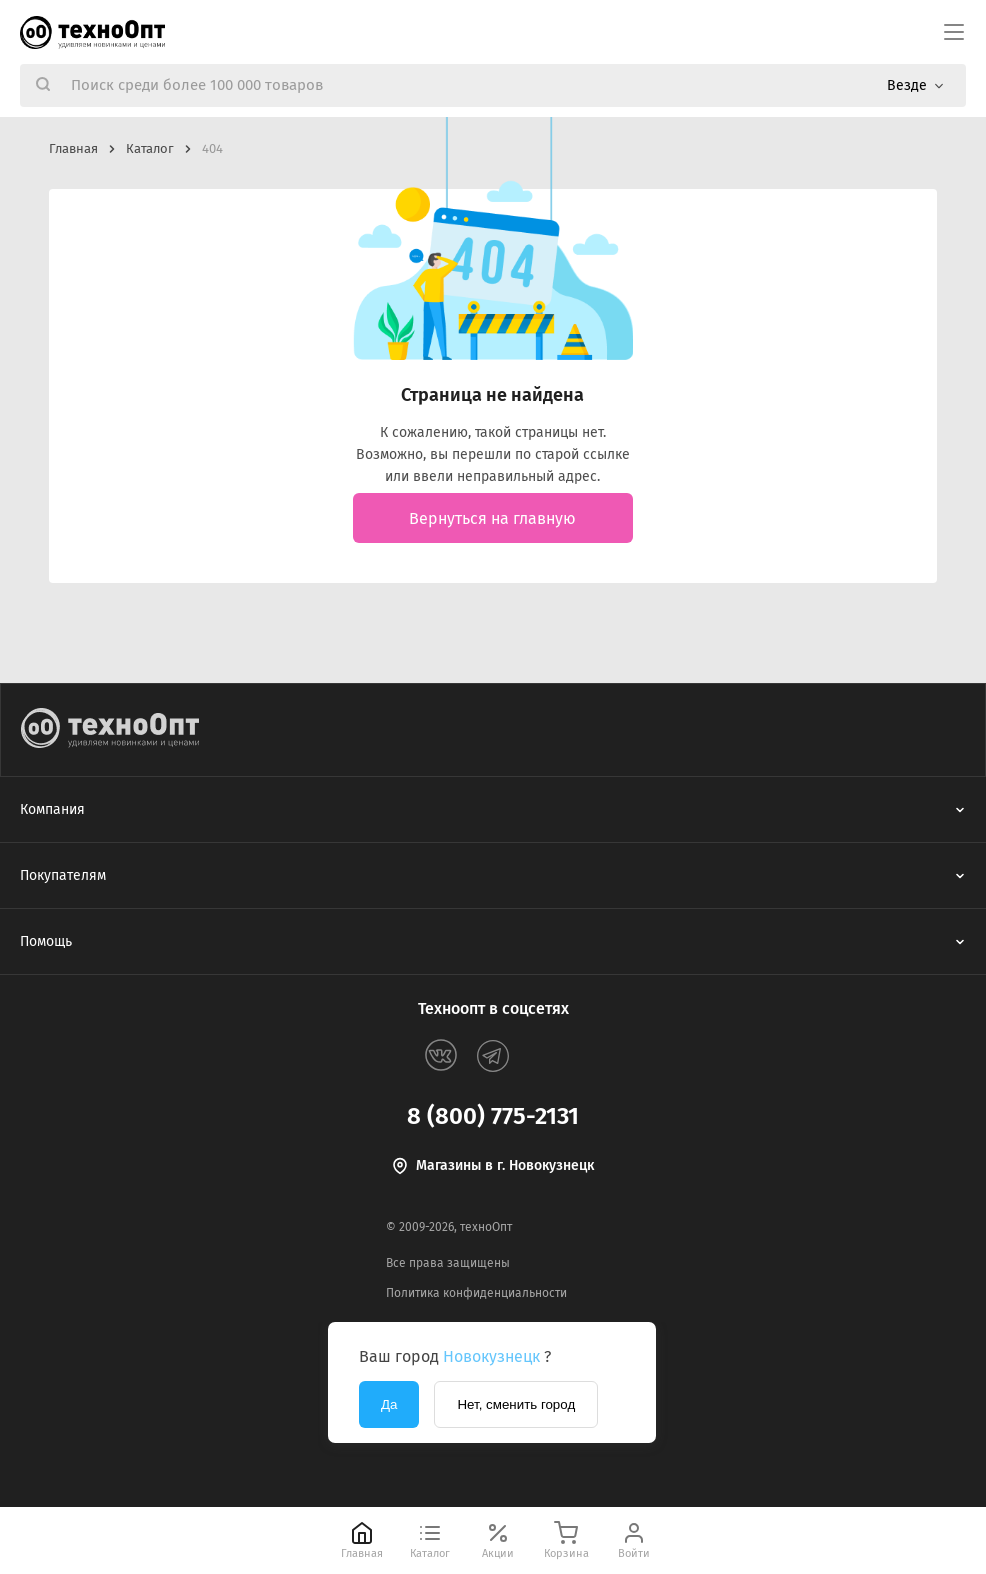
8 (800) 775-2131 (493, 1116)
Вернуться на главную (492, 518)
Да (389, 1404)
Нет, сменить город (516, 1404)
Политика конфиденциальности (476, 1293)
